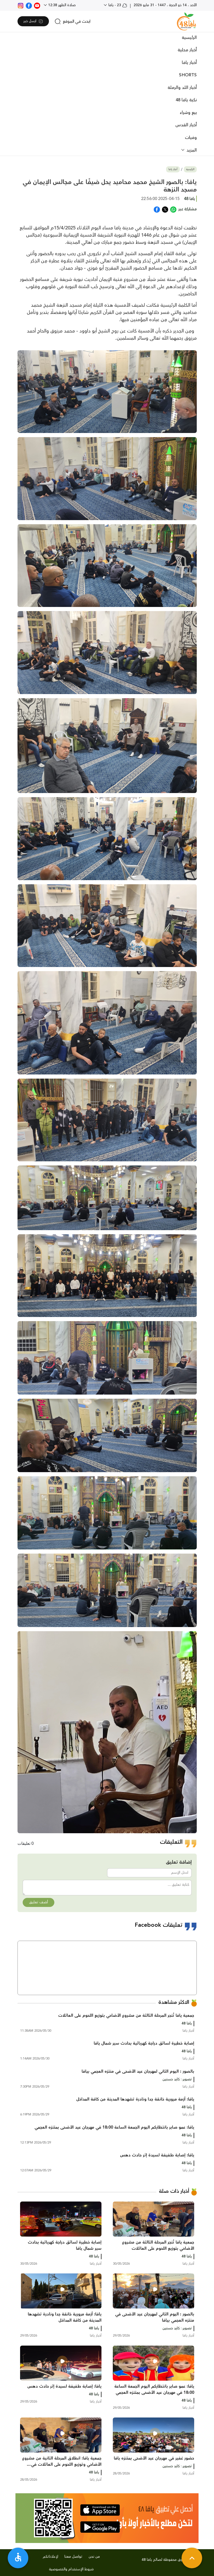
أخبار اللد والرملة (182, 87)
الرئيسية (189, 37)
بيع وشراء (188, 112)
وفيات (191, 137)
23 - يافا (117, 5)
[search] (72, 21)
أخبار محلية (187, 50)
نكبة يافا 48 (186, 100)
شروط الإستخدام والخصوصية (71, 2569)
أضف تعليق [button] (38, 1902)
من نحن (94, 2557)
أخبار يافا (189, 62)
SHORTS (188, 75)
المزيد (191, 150)
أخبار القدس (186, 125)
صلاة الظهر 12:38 (61, 5)
